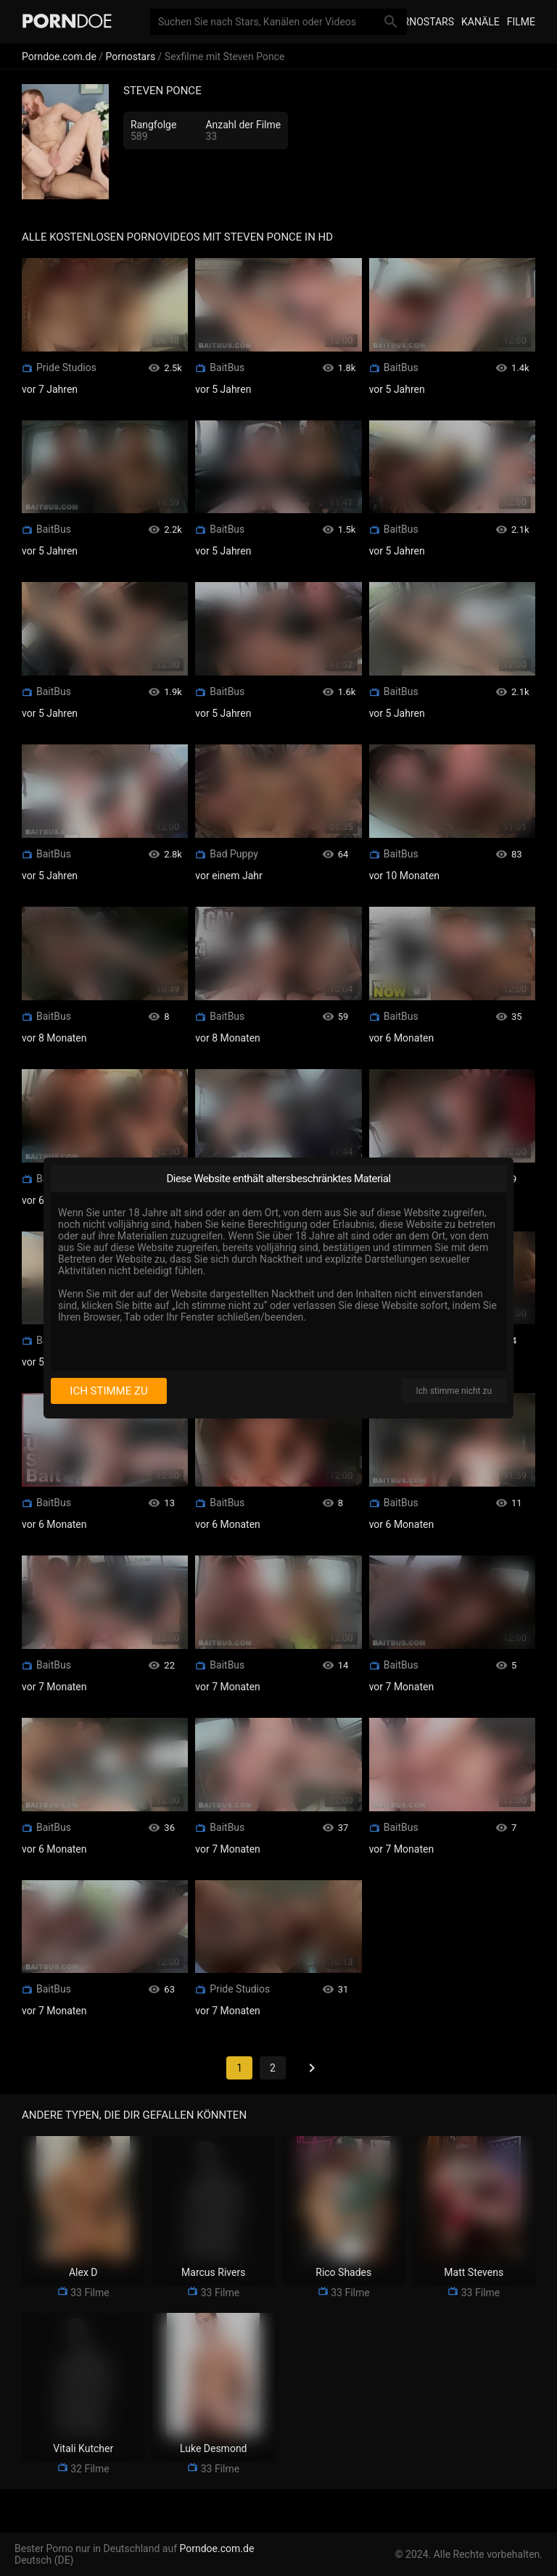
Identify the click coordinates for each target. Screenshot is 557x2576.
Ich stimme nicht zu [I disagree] (454, 1391)
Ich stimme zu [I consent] (108, 1390)
